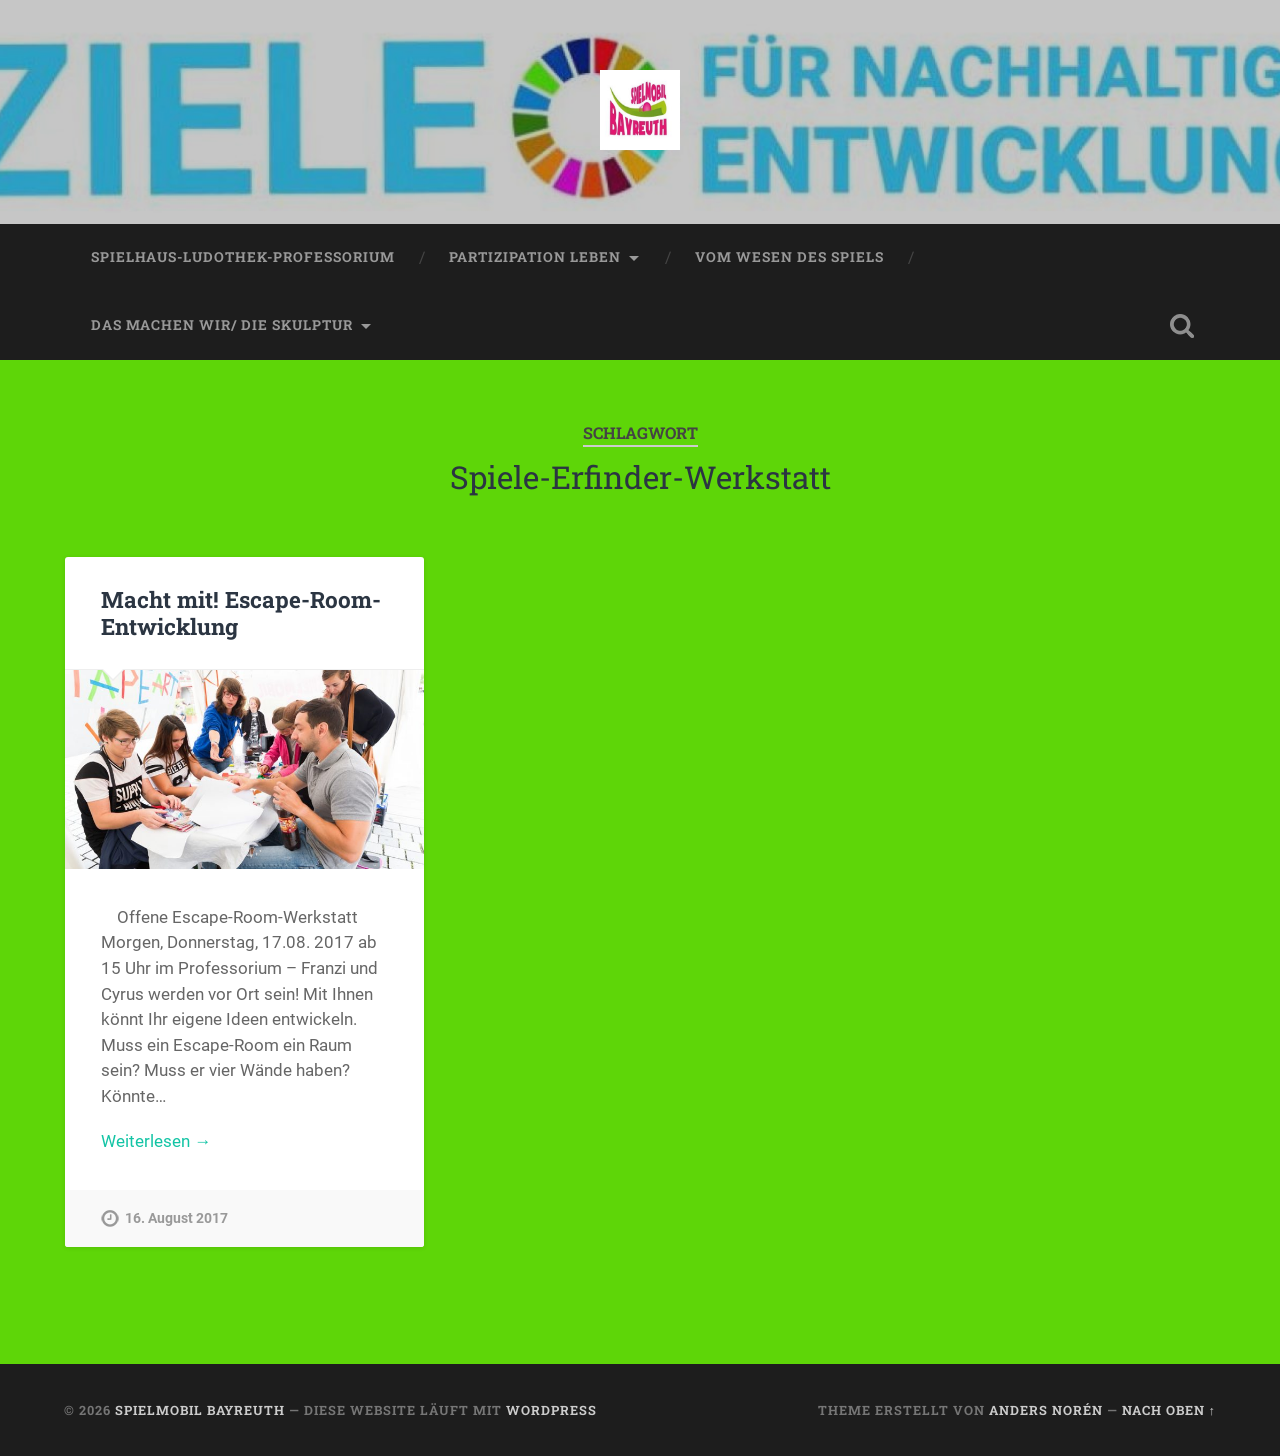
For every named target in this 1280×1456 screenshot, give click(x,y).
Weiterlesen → (156, 1141)
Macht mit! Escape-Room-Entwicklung (241, 612)
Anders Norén (1046, 1410)
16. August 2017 (176, 1218)
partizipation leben (535, 257)
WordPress (551, 1410)
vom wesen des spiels (789, 257)
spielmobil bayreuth (200, 1410)
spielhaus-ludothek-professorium (243, 257)
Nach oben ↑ (1169, 1410)
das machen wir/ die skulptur (222, 325)
